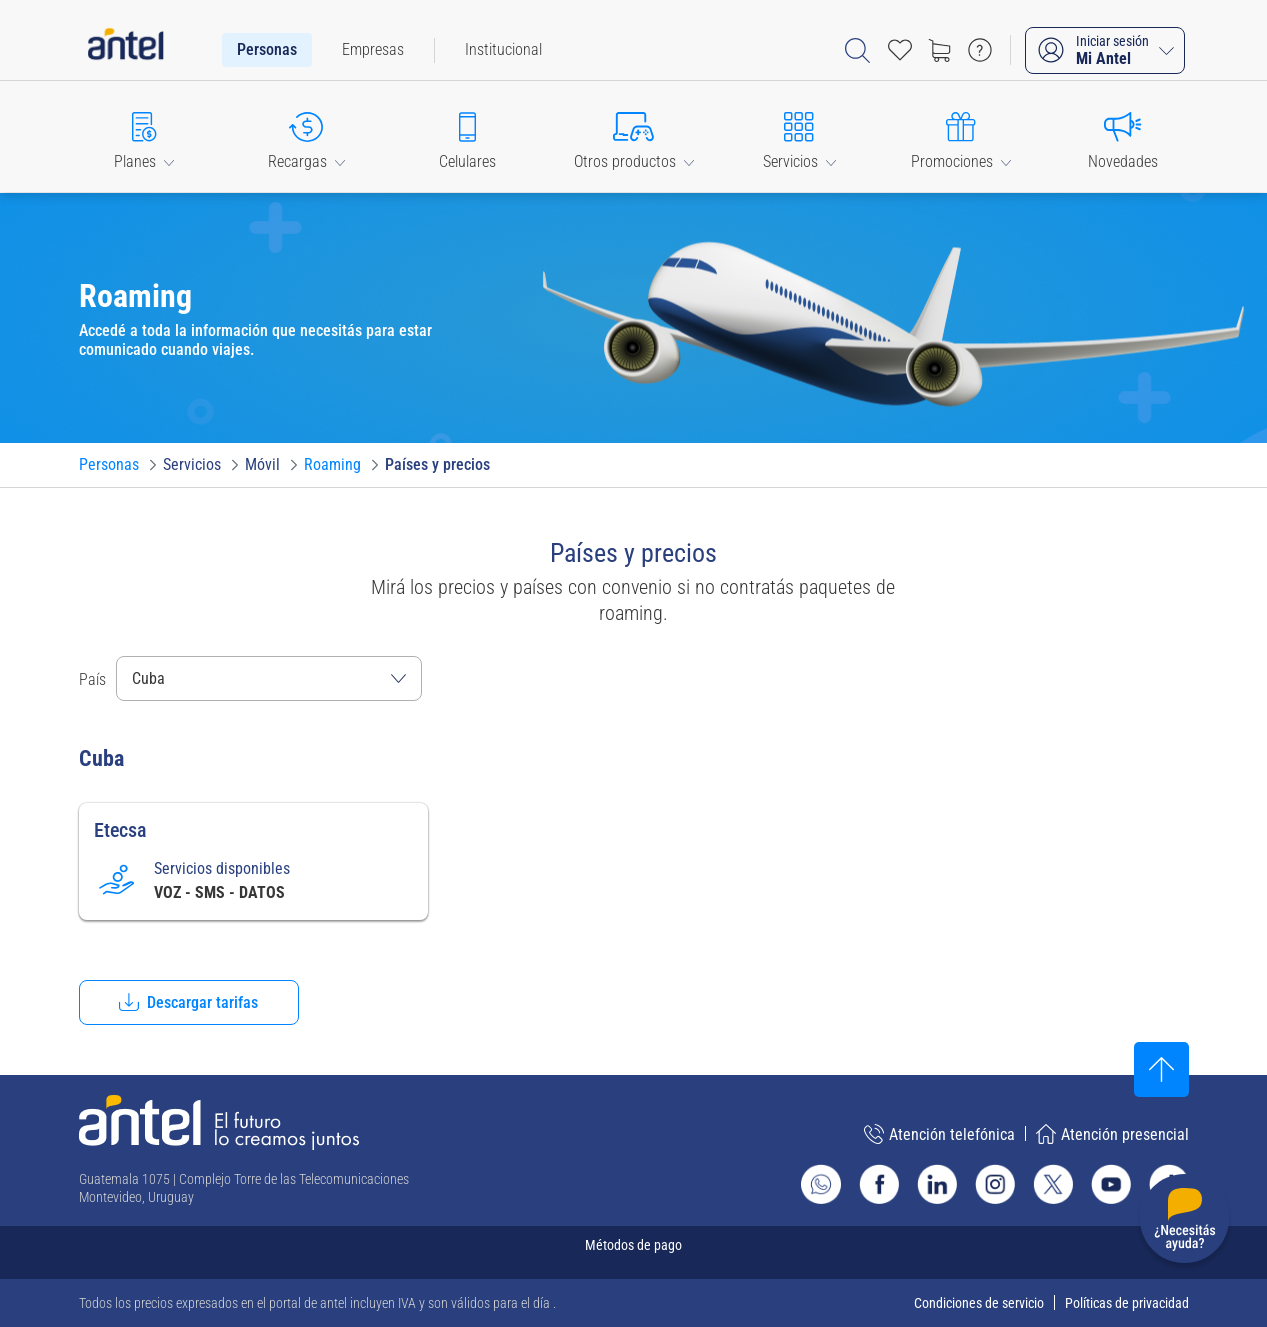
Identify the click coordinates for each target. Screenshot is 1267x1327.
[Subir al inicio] (1161, 1069)
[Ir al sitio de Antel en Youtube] (1111, 1184)
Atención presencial (1112, 1134)
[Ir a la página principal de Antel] (219, 1122)
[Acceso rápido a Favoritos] (900, 50)
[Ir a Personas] (109, 465)
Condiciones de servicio (979, 1303)
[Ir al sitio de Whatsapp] (821, 1184)
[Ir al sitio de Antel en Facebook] (879, 1184)
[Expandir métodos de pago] (634, 1252)
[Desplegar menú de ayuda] (1184, 1222)
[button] (145, 136)
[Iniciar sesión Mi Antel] (1105, 50)
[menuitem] (267, 50)
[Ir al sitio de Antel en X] (1053, 1184)
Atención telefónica (939, 1134)
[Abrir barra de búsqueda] (857, 50)
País (92, 679)
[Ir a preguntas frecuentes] (980, 50)
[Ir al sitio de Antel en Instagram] (995, 1184)
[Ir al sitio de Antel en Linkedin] (937, 1184)
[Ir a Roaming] (332, 465)
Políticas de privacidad (1127, 1303)
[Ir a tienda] (940, 50)
